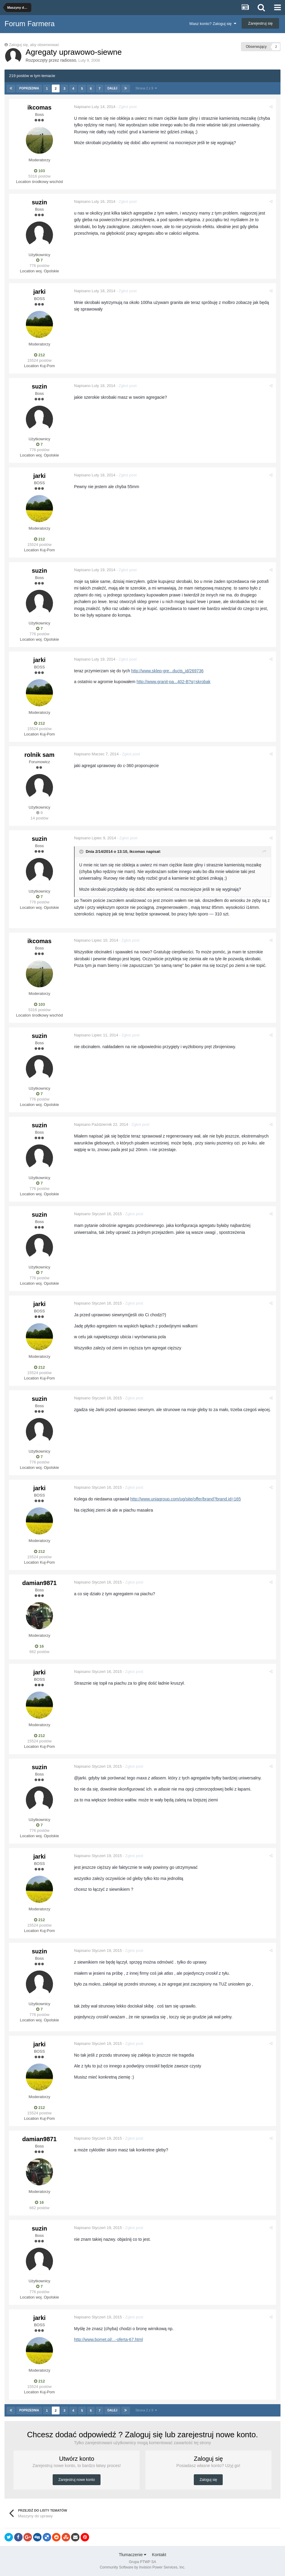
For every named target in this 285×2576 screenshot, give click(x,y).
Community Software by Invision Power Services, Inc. (142, 2567)
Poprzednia (29, 88)
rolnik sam (39, 754)
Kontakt (159, 2554)
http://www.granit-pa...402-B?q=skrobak (174, 681)
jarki (39, 291)
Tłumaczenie (132, 2554)
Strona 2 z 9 (146, 88)
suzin (39, 202)
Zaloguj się (208, 2480)
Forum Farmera (30, 24)
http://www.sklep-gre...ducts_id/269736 (167, 670)
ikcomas (39, 107)
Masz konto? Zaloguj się (212, 23)
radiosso (68, 60)
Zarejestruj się (260, 23)
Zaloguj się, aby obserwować (34, 44)
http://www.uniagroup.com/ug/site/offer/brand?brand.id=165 (185, 1499)
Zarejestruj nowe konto (76, 2480)
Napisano (94, 106)
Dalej (112, 88)
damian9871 (39, 1583)
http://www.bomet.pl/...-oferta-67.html (108, 2339)
